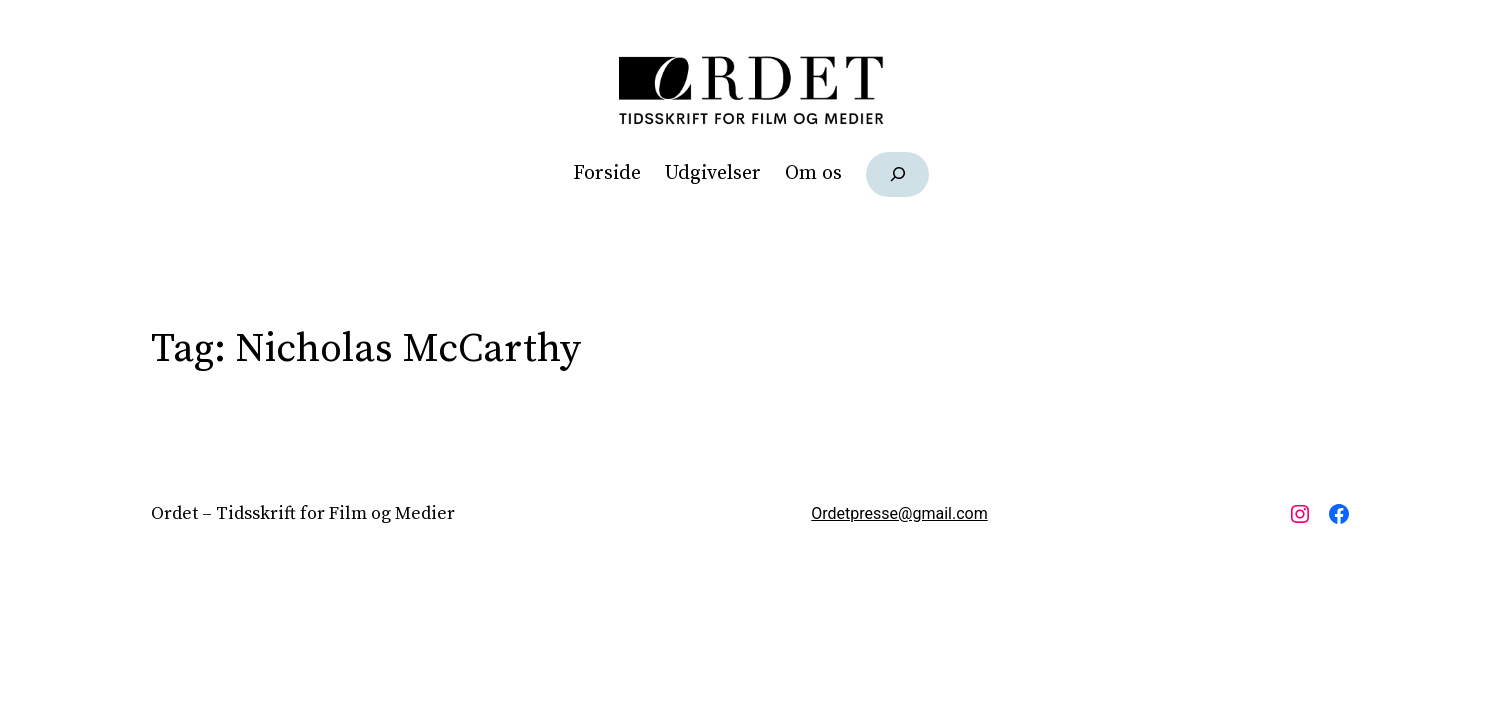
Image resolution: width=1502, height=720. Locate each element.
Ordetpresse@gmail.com (899, 513)
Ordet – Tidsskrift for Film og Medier (303, 513)
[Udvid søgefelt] (897, 174)
